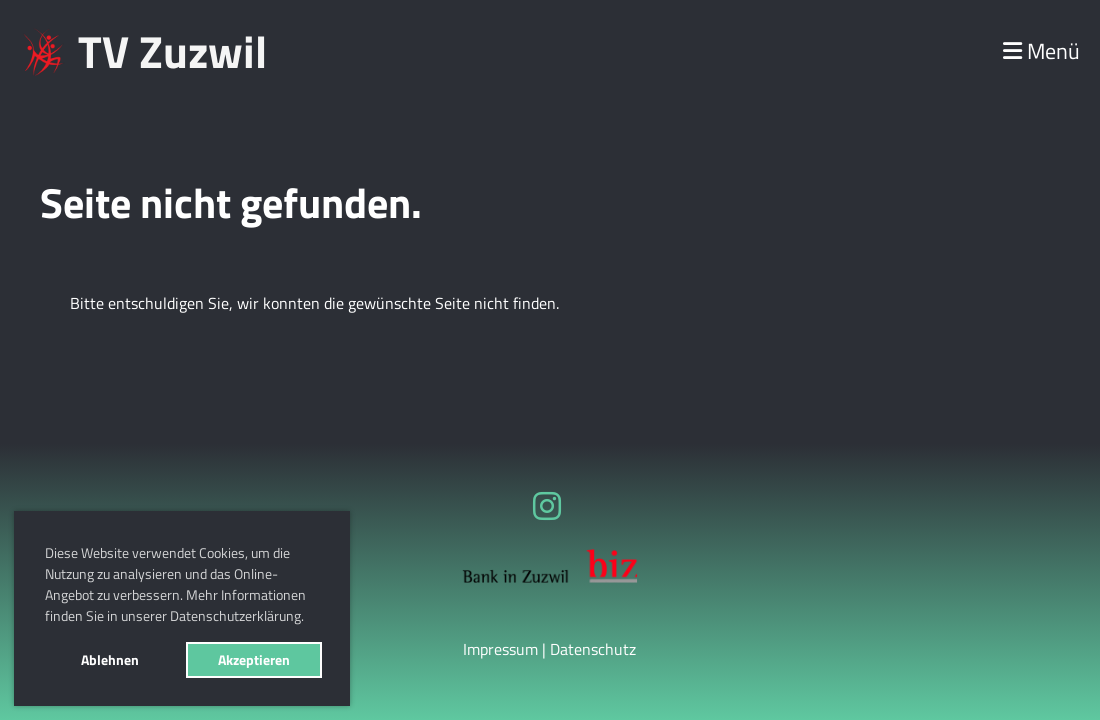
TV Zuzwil (172, 51)
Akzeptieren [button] (254, 660)
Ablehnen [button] (110, 660)
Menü (1041, 51)
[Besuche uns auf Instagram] (547, 506)
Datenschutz (593, 649)
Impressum (500, 649)
